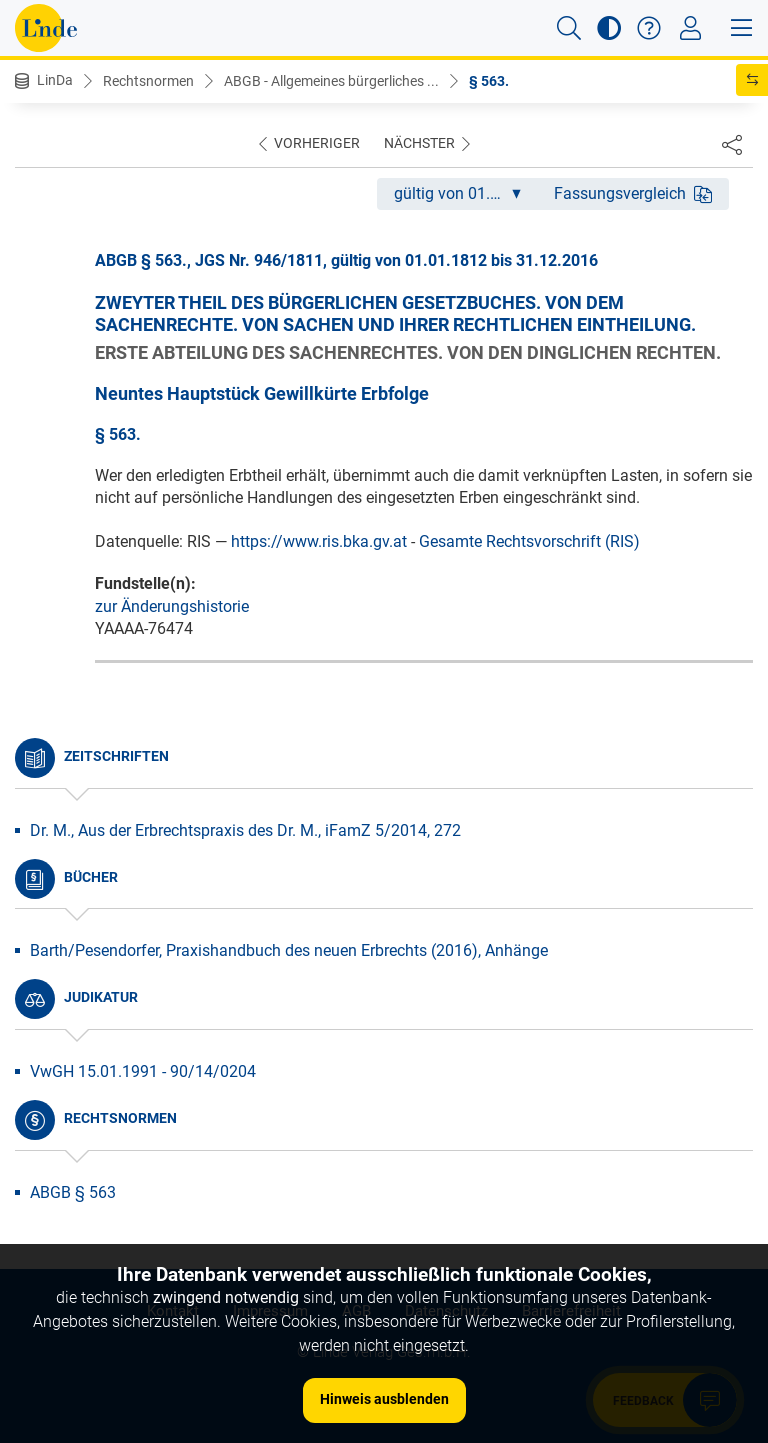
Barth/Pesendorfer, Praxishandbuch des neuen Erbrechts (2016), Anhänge (289, 950)
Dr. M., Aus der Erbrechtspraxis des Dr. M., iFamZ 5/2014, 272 (245, 830)
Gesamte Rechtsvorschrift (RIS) (529, 541)
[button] (569, 28)
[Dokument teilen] (732, 144)
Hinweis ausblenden (384, 1399)
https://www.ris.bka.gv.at (319, 541)
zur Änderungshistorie (172, 606)
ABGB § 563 (73, 1192)
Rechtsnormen (148, 81)
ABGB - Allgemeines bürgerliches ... (331, 81)
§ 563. (489, 81)
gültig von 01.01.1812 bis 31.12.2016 (465, 193)
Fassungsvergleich (633, 193)
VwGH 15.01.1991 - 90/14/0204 (143, 1071)
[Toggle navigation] (690, 28)
